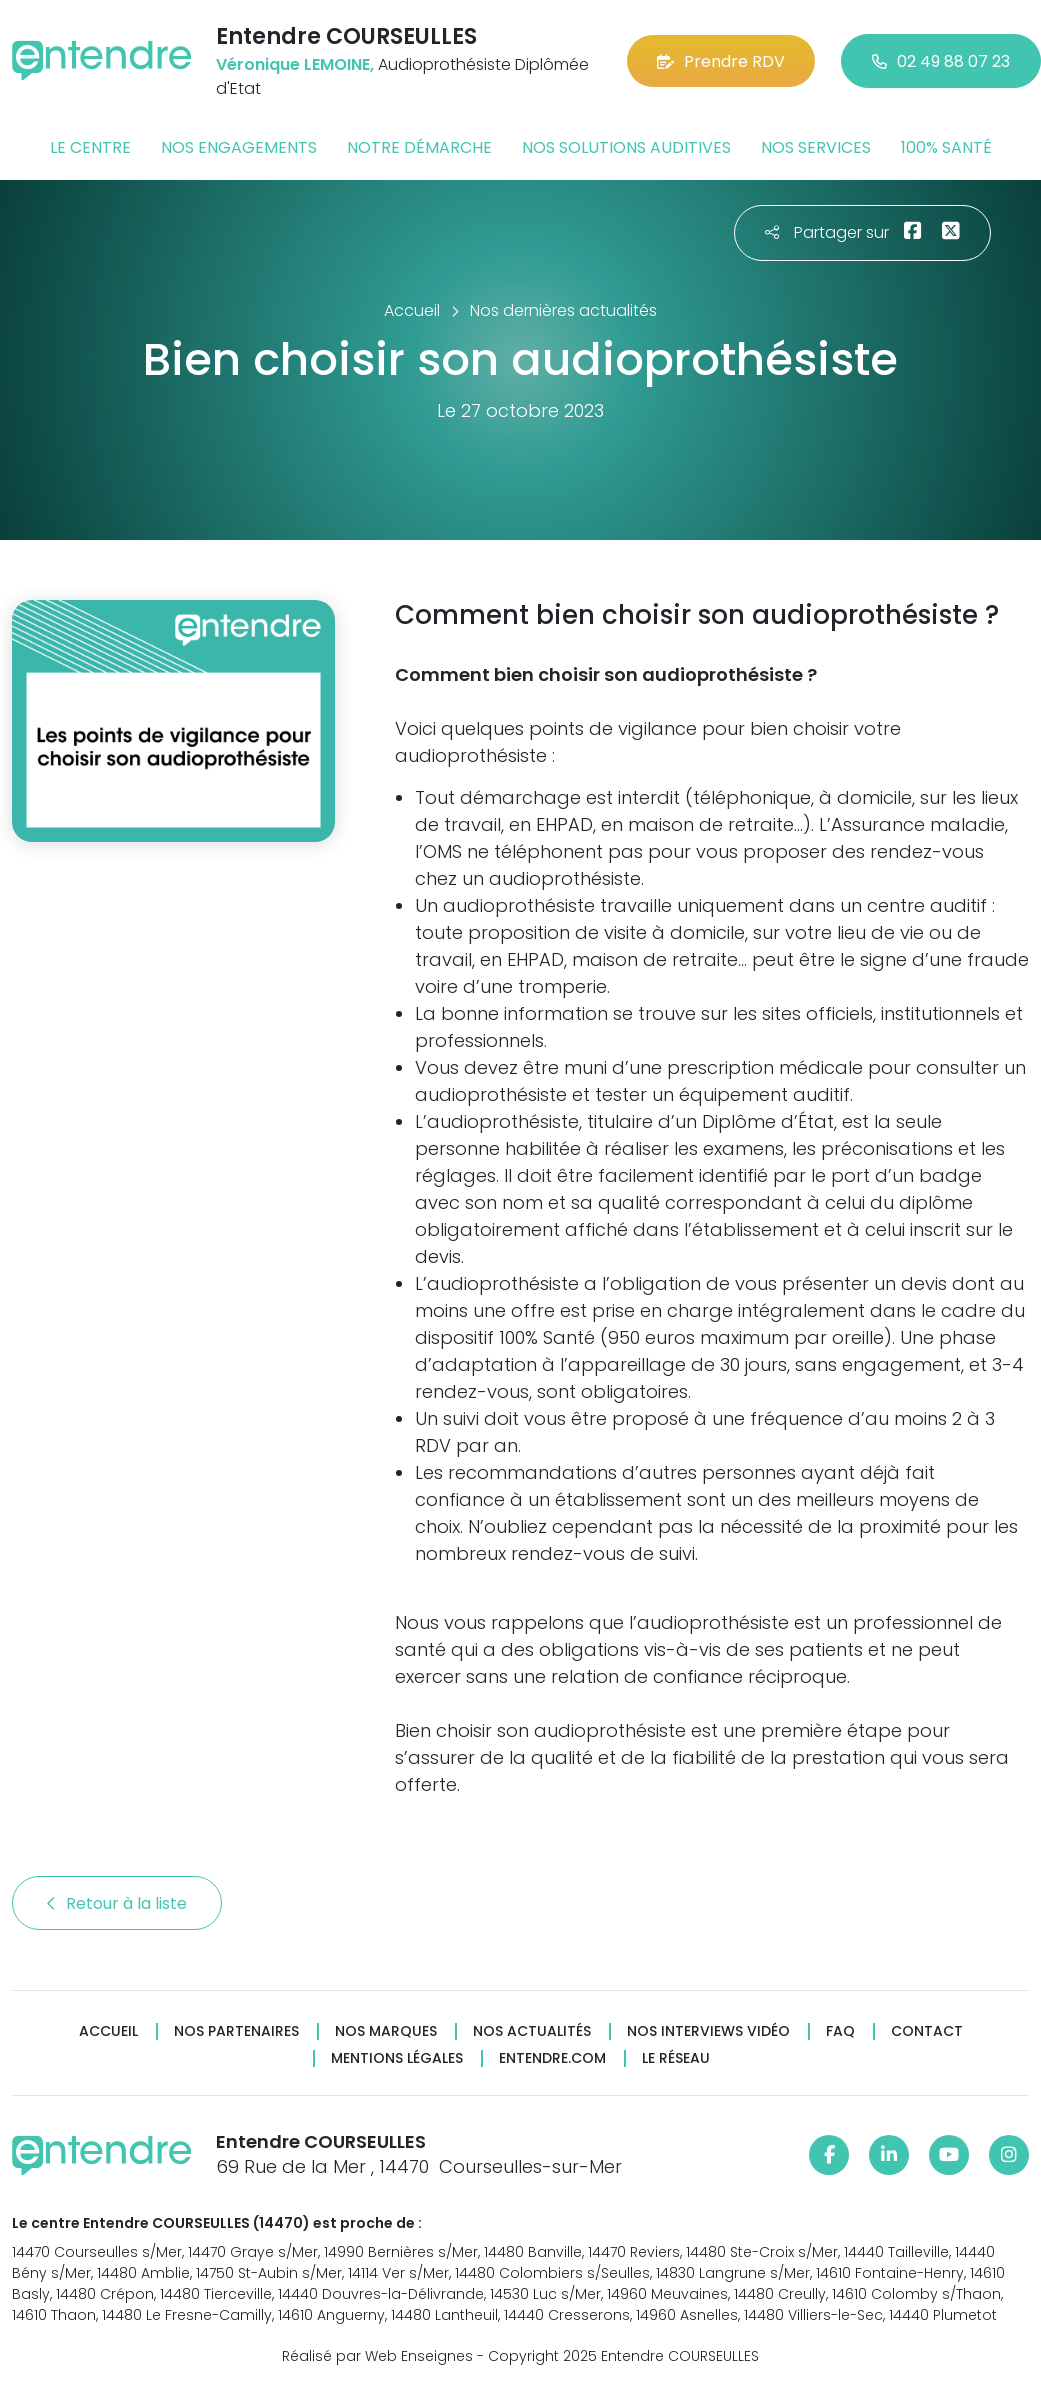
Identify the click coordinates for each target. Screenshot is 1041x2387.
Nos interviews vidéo (708, 2031)
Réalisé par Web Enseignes (377, 2356)
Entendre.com (552, 2058)
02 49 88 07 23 (941, 61)
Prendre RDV (721, 61)
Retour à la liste (117, 1903)
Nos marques (386, 2031)
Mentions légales (397, 2058)
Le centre (90, 147)
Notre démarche (419, 147)
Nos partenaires (236, 2031)
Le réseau (676, 2058)
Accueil (108, 2031)
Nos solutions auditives (626, 147)
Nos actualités (532, 2031)
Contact (927, 2031)
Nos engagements (239, 147)
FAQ (840, 2031)
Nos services (816, 147)
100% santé (946, 147)
